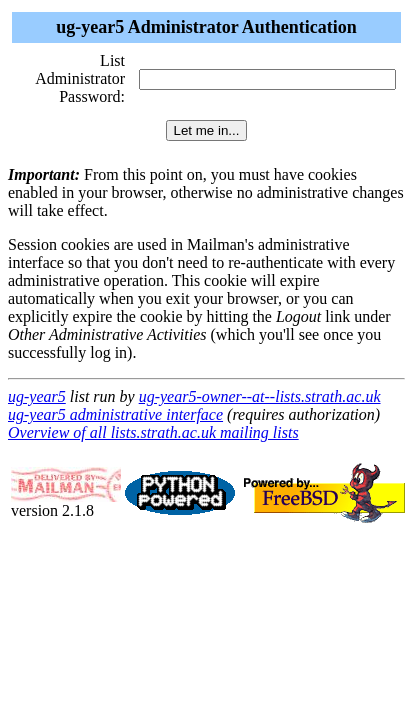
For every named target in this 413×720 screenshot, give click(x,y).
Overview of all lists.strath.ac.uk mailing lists (153, 432)
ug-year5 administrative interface (115, 414)
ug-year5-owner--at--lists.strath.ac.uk (260, 396)
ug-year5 (37, 396)
